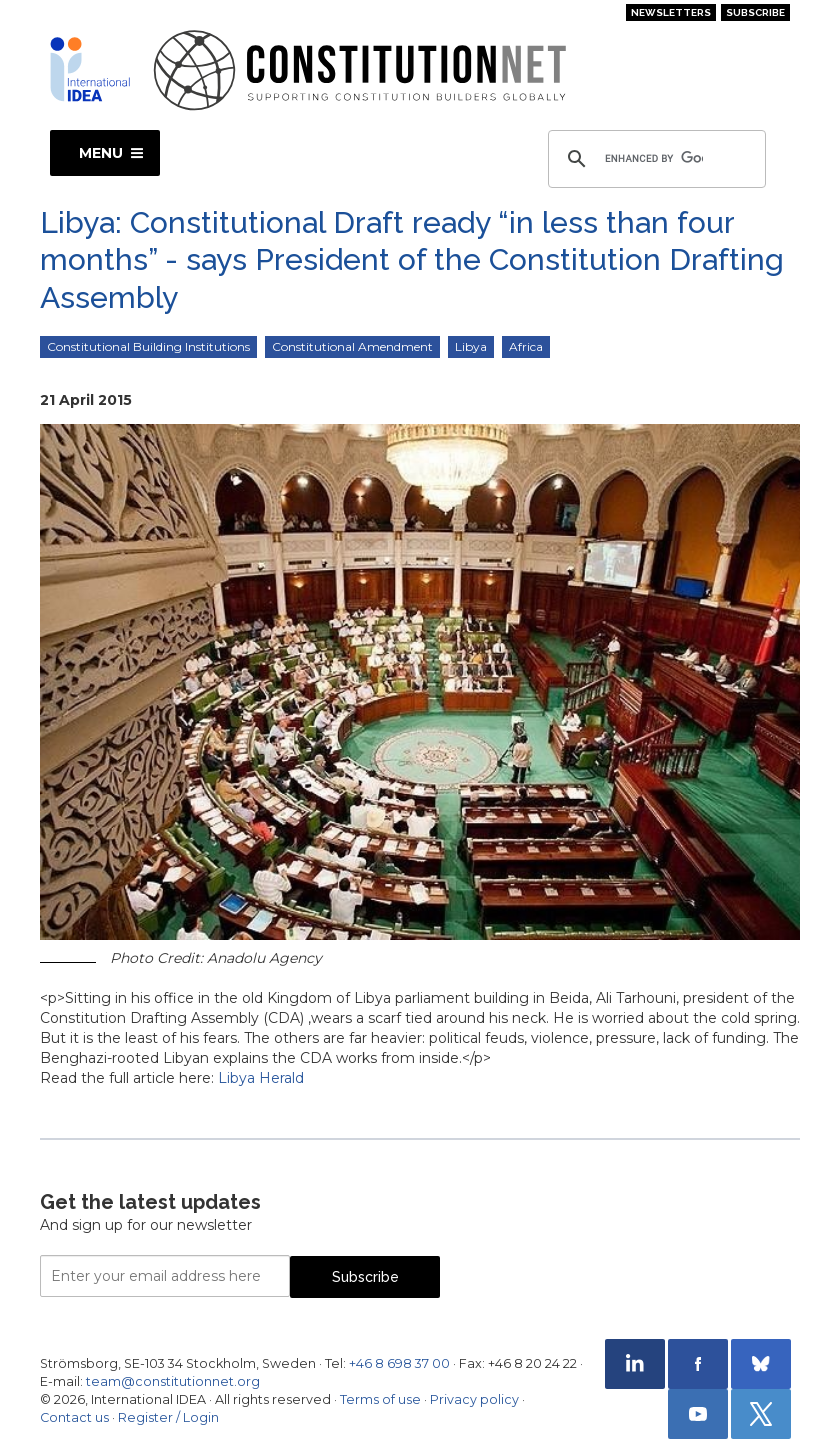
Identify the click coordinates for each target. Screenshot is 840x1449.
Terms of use (380, 1399)
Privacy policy (474, 1399)
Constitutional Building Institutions (148, 346)
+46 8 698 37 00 (399, 1363)
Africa (526, 346)
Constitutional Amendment (352, 346)
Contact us (74, 1417)
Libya (471, 346)
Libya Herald (261, 1078)
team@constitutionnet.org (173, 1381)
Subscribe (755, 12)
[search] (654, 159)
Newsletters (671, 12)
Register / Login (168, 1417)
